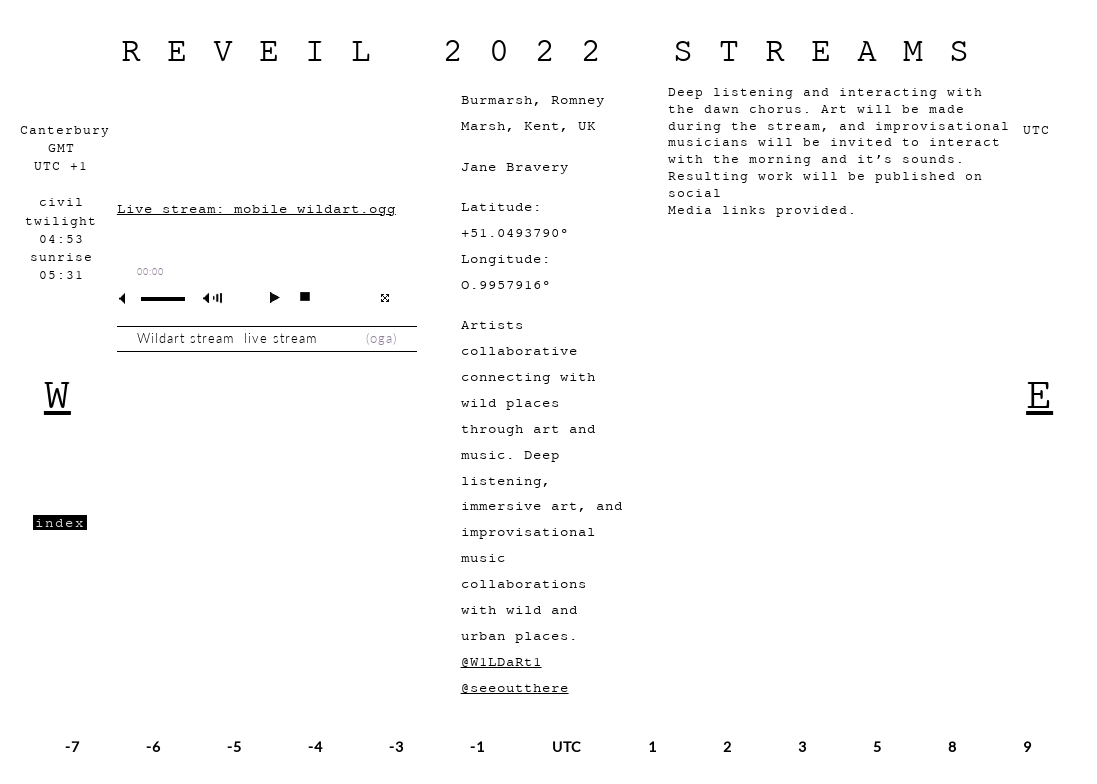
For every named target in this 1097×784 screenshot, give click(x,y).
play (266, 297)
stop (296, 297)
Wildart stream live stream (232, 338)
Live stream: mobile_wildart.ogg (256, 208)
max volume (216, 298)
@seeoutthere (515, 687)
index (60, 522)
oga (381, 338)
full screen (384, 298)
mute (130, 298)
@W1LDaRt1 (501, 661)
